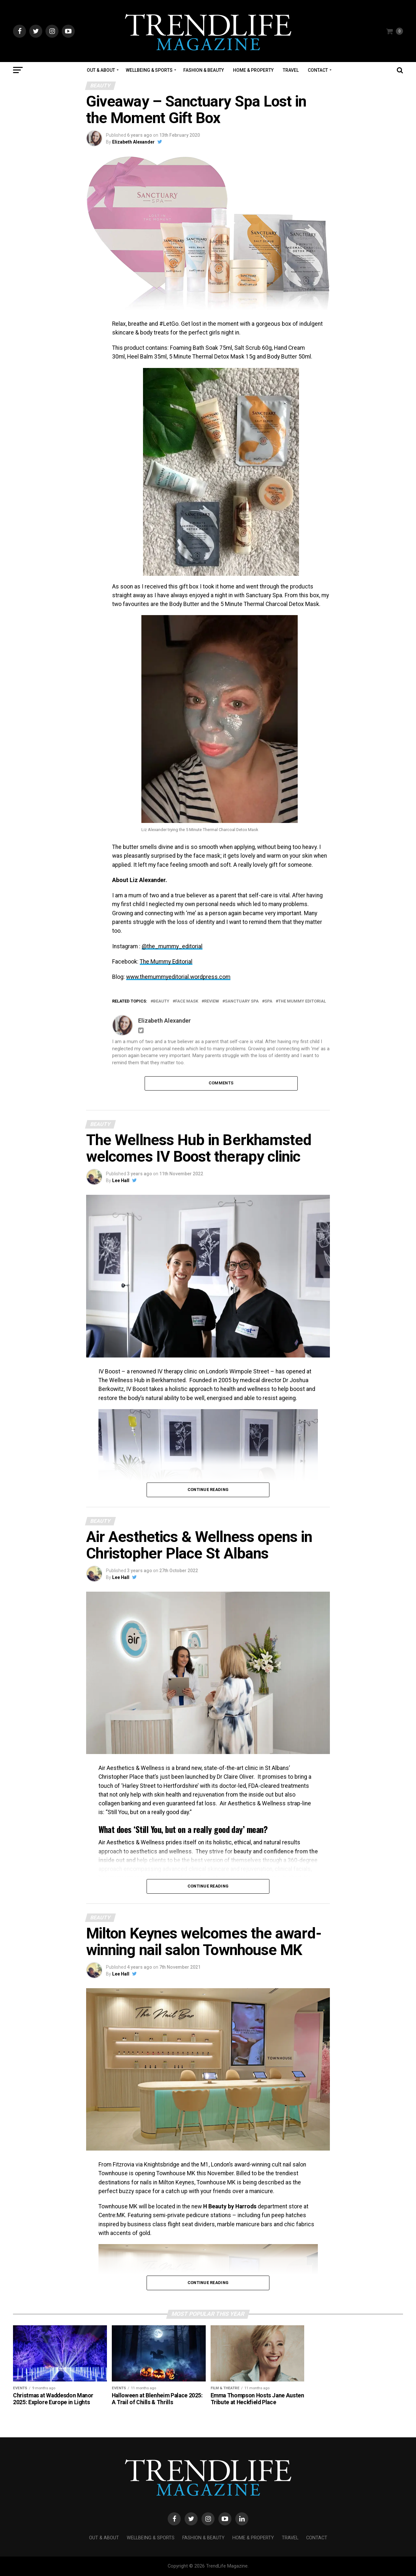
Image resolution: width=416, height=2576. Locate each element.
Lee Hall (120, 1180)
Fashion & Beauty (203, 70)
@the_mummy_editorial (172, 946)
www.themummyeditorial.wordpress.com (178, 977)
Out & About (101, 70)
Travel (291, 70)
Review (211, 1001)
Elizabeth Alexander (133, 142)
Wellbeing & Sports (149, 70)
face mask (186, 1001)
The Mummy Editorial (166, 961)
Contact (318, 70)
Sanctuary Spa (242, 1001)
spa (268, 1001)
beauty (161, 1001)
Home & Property (253, 70)
